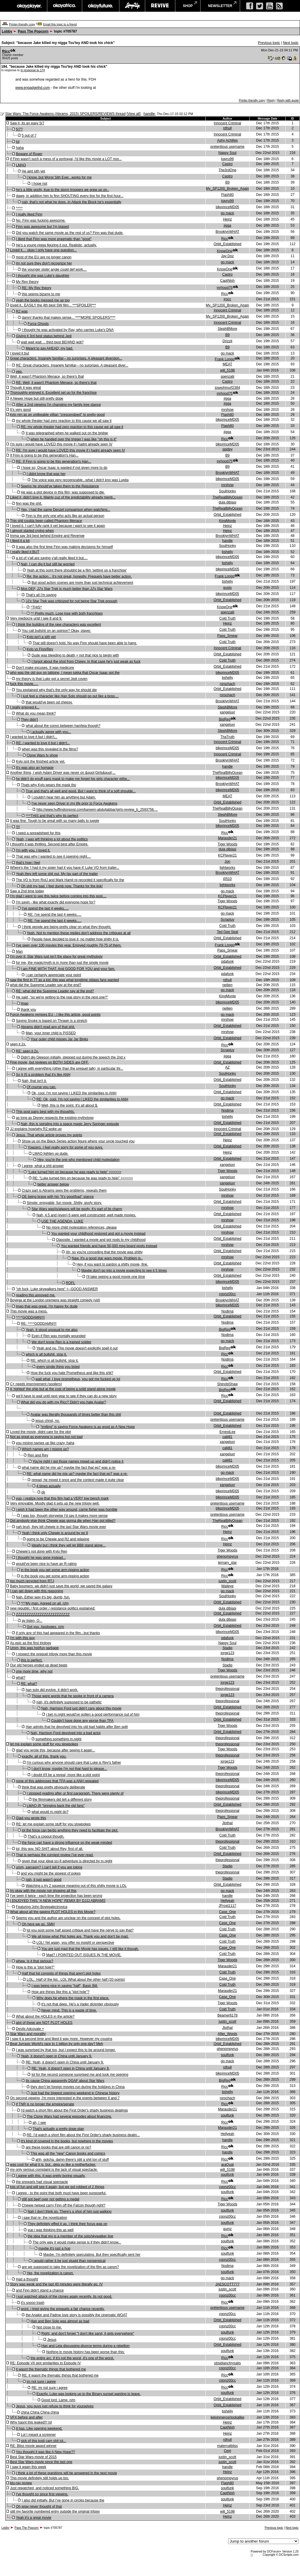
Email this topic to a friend (60, 24)
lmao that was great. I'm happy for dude (46, 1306)
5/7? (19, 129)
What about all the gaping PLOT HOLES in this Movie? (52, 1912)
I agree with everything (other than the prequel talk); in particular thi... (69, 1068)
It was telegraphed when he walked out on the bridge (67, 433)
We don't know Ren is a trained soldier (61, 1342)
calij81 (227, 1437)
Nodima (227, 1110)
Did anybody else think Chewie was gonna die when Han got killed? (62, 1521)
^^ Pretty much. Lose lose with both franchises (66, 613)
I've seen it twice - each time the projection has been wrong (56, 1896)
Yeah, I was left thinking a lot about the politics (52, 839)
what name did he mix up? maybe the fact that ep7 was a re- (69, 1468)
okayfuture (100, 6)
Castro (227, 164)
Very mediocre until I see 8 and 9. (36, 618)
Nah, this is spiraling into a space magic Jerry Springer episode (70, 1124)
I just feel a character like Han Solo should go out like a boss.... (70, 696)
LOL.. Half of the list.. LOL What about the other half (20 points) (76, 1980)
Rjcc (6, 51)
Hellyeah (227, 1901)
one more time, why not (34, 1671)
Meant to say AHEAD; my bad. (49, 348)
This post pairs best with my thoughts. (45, 1112)
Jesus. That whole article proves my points (49, 1135)
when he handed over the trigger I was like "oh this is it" (73, 439)
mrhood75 (225, 288)
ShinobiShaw (227, 1384)
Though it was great (25, 388)
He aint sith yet (33, 171)
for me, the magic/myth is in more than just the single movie (62, 963)
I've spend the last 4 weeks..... (45, 908)
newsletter (220, 6)
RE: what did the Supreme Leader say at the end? (55, 991)
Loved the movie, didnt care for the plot (40, 1432)
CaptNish (227, 281)
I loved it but (19, 353)
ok (43, 1492)
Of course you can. (41, 1087)
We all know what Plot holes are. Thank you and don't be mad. (80, 1936)
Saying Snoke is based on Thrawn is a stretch (51, 1021)
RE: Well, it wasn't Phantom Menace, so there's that (56, 383)
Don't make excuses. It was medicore (45, 668)
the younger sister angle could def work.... (54, 269)
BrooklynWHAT (227, 232)
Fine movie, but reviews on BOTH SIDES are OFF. (49, 1062)
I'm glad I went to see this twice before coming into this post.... (58, 896)
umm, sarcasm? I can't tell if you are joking (49, 1867)
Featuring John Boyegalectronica (41, 1907)
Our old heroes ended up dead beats (38, 1665)
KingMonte (227, 521)
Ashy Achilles (227, 140)
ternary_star (227, 1563)
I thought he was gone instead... (41, 1558)
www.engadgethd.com (32, 88)
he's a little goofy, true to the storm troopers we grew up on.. (62, 190)
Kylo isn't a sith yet (41, 637)
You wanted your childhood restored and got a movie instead (98, 1234)
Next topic (291, 43)
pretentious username (227, 147)
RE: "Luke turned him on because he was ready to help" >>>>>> (83, 1178)
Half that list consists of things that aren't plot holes (61, 1973)
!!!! (18, 827)
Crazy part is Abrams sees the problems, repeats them (64, 1190)
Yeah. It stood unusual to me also (52, 1330)
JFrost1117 (227, 1906)
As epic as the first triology (30, 1643)
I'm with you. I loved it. (33, 850)
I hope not (39, 184)
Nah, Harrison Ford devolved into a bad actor (65, 1733)
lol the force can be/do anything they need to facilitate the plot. (70, 1830)
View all (133, 114)
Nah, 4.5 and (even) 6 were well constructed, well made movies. (86, 1215)
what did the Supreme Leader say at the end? (45, 985)
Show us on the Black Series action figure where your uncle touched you (78, 1141)
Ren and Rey (38, 1455)
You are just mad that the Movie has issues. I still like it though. (90, 1949)
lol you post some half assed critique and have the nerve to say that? (80, 1930)
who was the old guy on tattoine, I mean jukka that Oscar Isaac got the (65, 673)
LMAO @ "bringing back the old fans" (56, 1806)
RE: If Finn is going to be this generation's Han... (53, 461)
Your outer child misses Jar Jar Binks (59, 1039)
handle (149, 113)
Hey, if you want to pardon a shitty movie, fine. (112, 1264)
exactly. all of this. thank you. (44, 1756)
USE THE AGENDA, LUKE (62, 1221)
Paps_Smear (227, 636)
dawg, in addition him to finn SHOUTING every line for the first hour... (69, 196)
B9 (227, 182)
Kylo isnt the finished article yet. (40, 761)
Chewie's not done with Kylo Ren (41, 1551)
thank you (28, 1010)
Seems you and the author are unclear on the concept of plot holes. (68, 1918)
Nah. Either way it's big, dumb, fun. (43, 1597)
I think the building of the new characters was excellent (58, 625)
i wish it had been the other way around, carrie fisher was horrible (66, 1509)
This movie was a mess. (28, 1311)
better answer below (53, 1184)
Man (19, 951)
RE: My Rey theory (36, 288)
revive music (160, 6)
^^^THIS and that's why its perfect (52, 816)
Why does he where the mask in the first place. (72, 1998)
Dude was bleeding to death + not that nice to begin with (75, 655)
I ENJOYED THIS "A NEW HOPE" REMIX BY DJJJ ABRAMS (57, 1901)
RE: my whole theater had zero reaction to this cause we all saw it (72, 427)
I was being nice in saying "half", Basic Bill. (65, 1986)
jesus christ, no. (47, 1421)
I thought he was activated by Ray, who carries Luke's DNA (68, 330)
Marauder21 (227, 838)
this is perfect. (31, 1660)
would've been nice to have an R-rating (46, 1564)
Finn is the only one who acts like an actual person (65, 516)
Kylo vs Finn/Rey (40, 649)
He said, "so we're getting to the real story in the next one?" (62, 997)
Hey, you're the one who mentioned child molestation (79, 1160)
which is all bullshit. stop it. (46, 1354)
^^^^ (19, 208)
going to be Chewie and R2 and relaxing (58, 1539)
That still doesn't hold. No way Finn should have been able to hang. (85, 643)
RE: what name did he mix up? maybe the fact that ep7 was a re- (77, 1474)
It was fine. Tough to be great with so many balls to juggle (54, 821)
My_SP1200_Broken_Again (227, 188)
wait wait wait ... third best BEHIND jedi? (52, 342)
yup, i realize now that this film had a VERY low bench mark (62, 1498)
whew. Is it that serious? (34, 1961)
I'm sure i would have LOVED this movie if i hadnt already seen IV (61, 444)
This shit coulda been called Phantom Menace (46, 521)
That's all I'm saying (41, 595)
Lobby (7, 31)
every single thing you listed (57, 1367)
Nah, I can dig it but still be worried (47, 564)
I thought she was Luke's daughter (42, 276)
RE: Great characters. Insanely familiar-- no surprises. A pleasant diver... (72, 365)
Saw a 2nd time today (27, 891)
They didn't (29, 720)
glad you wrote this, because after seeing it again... (55, 1750)
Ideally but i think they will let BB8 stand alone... (69, 1545)
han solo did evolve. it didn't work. (52, 1690)
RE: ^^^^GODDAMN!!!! (39, 1324)
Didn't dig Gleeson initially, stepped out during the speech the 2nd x (73, 1057)
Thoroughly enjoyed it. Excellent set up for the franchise (53, 393)
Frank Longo (224, 359)
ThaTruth (227, 737)
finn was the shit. (29, 503)
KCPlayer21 (227, 855)
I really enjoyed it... (24, 707)
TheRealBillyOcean (227, 497)
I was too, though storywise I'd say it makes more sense (64, 1516)
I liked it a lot (20, 541)
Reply (271, 100)
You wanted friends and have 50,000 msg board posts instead (109, 1246)
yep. (19, 371)
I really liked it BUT (24, 552)
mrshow (227, 410)
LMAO (21, 165)
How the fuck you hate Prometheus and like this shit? (71, 1373)
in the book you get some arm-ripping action (55, 1570)
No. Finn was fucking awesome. (40, 220)
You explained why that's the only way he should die (56, 690)
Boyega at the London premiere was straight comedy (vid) (55, 1300)
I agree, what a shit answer (43, 1166)
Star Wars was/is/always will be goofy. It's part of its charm (77, 1209)
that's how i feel (28, 863)
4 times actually (48, 1486)
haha (20, 148)
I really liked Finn (29, 214)
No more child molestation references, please (81, 1227)
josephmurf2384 (227, 388)
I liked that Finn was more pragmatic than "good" (53, 239)
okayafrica (64, 6)
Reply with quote (288, 100)
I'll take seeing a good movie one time (115, 1277)
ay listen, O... (32, 1621)
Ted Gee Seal (227, 932)
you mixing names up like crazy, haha (45, 1443)
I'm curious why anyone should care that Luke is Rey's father (74, 1763)
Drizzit (227, 341)
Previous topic (269, 43)
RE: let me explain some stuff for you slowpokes (53, 1824)
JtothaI (227, 1823)
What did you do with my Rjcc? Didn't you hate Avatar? (63, 1402)
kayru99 (227, 159)
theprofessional (227, 1689)
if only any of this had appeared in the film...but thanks (58, 1633)
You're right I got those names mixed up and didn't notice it (78, 1461)
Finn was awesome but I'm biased (42, 227)
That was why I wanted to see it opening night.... (53, 856)
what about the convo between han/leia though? (63, 726)
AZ (227, 1067)
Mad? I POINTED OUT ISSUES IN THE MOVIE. (84, 1955)
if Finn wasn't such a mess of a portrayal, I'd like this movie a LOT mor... (66, 159)
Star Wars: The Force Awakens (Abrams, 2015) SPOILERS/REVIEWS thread (65, 114)
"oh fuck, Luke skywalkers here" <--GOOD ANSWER (57, 1289)
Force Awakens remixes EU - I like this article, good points (55, 1015)
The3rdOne (227, 170)
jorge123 (227, 1653)
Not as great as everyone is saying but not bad (46, 1437)
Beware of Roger (29, 154)
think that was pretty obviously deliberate (53, 1787)
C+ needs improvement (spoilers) (36, 1384)
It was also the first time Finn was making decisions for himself (64, 547)
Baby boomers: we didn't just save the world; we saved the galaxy (61, 1586)
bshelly (227, 552)
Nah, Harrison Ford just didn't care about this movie (81, 1708)
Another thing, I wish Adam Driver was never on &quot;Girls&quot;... (62, 773)
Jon (227, 861)
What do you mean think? (36, 713)
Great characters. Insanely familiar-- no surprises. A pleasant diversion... (66, 358)
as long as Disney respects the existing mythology (54, 1118)
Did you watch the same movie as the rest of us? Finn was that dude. (69, 233)
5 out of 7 (29, 135)
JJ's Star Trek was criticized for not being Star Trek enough (71, 601)
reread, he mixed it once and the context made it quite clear (78, 1480)
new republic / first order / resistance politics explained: (52, 1608)
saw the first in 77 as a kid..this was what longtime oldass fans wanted (64, 980)
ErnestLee (227, 1432)
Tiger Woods (227, 844)
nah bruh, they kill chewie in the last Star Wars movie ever (61, 1527)
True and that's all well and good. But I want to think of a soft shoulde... (81, 791)
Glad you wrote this (31, 1818)
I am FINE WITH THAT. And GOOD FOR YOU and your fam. (68, 969)
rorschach (227, 684)
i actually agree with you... (50, 732)
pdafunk (227, 961)
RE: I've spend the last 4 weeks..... (54, 915)
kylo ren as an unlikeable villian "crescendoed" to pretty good (57, 415)
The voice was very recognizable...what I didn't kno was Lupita (80, 480)
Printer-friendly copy (22, 24)
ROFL (70, 1283)
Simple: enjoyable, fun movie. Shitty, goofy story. (64, 1203)
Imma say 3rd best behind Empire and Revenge (47, 536)
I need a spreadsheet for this (38, 833)
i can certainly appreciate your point (53, 975)
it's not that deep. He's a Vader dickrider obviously (80, 2004)
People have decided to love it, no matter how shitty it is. (75, 939)
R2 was (22, 311)
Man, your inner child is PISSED (51, 1033)
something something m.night (58, 1739)
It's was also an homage (34, 768)
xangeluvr (227, 712)
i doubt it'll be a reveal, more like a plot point (66, 1775)
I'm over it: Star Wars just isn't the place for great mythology (56, 956)
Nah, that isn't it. (34, 1081)
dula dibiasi (227, 502)
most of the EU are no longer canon (43, 257)
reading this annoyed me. (35, 1295)
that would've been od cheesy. (49, 702)
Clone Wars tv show (42, 755)
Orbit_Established (227, 244)
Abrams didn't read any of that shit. (48, 1027)
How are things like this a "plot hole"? (60, 1992)
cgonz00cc (227, 1294)
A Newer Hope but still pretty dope (36, 398)
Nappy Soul (227, 153)
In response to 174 (33, 70)
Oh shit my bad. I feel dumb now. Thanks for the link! (62, 886)
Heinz (227, 219)
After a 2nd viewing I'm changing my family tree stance (58, 405)
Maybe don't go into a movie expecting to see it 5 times (124, 1271)
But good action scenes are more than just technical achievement (82, 583)
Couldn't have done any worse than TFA (82, 1721)
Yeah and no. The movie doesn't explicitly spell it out (76, 1348)
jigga (227, 225)
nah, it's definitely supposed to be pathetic (68, 1702)
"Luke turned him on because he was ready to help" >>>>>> (74, 1172)
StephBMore (227, 329)
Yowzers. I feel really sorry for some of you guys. (65, 1147)
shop (188, 6)
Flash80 (227, 195)
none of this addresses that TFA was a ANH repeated (57, 1781)
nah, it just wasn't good (44, 1880)
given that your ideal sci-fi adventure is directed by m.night (67, 1861)
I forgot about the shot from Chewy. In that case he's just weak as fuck (86, 661)
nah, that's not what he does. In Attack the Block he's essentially (71, 202)
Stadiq (227, 1648)
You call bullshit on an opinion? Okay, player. (56, 631)
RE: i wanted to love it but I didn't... (43, 743)
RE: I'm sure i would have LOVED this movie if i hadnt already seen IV (70, 450)
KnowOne (224, 251)
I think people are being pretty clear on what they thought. (66, 927)
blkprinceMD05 (227, 207)
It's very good (20, 410)
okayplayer (29, 6)
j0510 (227, 879)
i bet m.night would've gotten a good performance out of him (92, 1714)
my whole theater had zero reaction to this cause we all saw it (63, 421)
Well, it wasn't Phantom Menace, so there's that (47, 376)
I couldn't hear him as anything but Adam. (64, 797)
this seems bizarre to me (41, 294)
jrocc (227, 299)
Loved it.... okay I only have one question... (43, 250)
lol (17, 142)
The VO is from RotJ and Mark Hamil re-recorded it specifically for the (70, 880)
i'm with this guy (22, 1638)
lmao (24, 1003)
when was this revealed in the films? (50, 749)
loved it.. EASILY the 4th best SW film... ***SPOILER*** (53, 305)
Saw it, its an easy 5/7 (27, 123)
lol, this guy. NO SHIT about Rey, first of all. (49, 1849)
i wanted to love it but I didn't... (33, 737)
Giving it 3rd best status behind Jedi (43, 336)
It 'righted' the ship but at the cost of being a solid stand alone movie (62, 1389)
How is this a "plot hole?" (35, 1967)
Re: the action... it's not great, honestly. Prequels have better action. (79, 576)
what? (20, 1677)
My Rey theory (27, 282)
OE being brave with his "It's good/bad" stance (58, 1197)
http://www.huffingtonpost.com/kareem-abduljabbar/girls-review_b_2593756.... (97, 810)
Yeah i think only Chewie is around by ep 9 (55, 1533)
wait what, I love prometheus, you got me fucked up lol (77, 1379)
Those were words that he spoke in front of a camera (73, 1696)
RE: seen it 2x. (27, 1051)
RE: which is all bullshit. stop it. (54, 1361)
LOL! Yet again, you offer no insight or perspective (75, 1943)
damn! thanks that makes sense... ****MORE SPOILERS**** (68, 318)
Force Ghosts (38, 324)
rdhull (227, 128)
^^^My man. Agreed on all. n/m (45, 1603)
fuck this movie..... (24, 684)
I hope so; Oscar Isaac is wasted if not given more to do (64, 468)
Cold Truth (227, 618)
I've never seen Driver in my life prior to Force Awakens (74, 803)
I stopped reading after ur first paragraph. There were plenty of (75, 1793)
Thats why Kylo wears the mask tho (48, 785)
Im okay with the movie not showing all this (43, 1891)
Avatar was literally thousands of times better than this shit (75, 1414)
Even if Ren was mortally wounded (59, 1336)
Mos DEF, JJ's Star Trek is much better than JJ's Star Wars (66, 589)
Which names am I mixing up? (45, 1449)
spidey (227, 449)
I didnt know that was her (46, 474)
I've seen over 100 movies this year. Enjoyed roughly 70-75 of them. (69, 945)
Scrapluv (227, 920)
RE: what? (29, 1684)
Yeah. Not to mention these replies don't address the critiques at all (79, 933)
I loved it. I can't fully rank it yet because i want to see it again (57, 526)
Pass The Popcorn (33, 31)
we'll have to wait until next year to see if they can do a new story (66, 1396)
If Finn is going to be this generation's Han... (44, 455)
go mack (227, 213)
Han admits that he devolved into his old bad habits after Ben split (77, 1727)
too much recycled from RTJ (32, 1581)
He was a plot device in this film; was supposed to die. (63, 492)
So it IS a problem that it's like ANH (43, 1075)
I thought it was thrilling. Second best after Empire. (49, 844)
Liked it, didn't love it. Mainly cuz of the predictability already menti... (62, 497)
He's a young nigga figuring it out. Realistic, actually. (56, 245)
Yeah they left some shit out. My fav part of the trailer (57, 874)
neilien (227, 985)
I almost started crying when (32, 531)
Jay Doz (227, 256)
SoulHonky (227, 491)
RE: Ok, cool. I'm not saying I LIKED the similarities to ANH (82, 1099)
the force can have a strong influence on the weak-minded (67, 1843)
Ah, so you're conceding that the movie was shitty (104, 1252)
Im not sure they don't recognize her (44, 263)
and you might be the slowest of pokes (51, 1873)
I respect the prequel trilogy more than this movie (54, 1654)
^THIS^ (36, 607)
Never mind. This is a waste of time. (69, 2010)
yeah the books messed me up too (42, 300)
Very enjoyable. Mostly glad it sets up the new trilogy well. (54, 1503)
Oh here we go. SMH (38, 1924)
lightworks (227, 868)
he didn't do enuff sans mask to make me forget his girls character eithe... (73, 779)
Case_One (227, 1912)
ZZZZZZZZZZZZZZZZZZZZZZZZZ (42, 1614)
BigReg (224, 719)
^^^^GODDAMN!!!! (30, 1317)
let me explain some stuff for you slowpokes (44, 1744)
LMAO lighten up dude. (51, 1154)
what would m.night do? (50, 1812)
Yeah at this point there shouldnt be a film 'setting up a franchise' (77, 570)
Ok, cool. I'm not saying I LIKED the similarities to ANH (74, 1093)
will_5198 (227, 370)
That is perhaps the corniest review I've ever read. (54, 1855)
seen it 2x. (18, 1044)
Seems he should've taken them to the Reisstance (60, 486)
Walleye (227, 1586)
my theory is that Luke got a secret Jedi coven (51, 679)
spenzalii (227, 376)
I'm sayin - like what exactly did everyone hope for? (55, 902)
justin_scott (227, 1581)
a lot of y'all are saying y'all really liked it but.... (52, 558)
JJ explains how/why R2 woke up (36, 1129)
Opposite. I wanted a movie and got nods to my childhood (101, 1240)
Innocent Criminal (227, 123)
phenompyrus (227, 1556)
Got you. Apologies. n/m (45, 1627)
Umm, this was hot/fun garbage (34, 1648)
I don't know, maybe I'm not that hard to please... (69, 1769)
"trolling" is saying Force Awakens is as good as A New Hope (87, 1427)
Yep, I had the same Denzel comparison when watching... (65, 510)
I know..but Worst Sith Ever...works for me (59, 177)
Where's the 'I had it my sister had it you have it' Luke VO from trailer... (64, 868)
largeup (132, 6)
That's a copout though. (46, 1836)
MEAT (227, 364)
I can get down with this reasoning (36, 1591)
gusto (227, 588)
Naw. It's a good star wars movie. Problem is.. (106, 1258)
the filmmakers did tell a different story (62, 1799)
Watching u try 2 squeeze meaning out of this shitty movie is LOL (76, 1886)
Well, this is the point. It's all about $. (69, 1105)
